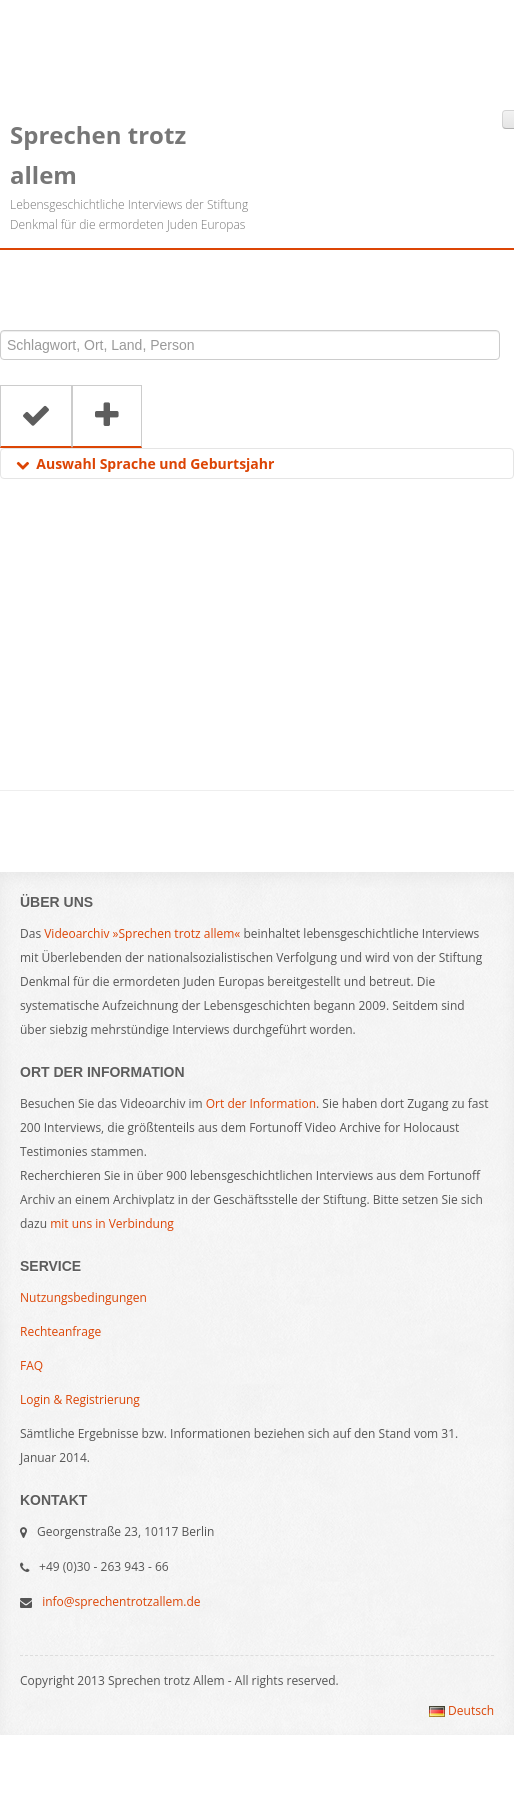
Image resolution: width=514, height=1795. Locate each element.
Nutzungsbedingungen (83, 1297)
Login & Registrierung (80, 1399)
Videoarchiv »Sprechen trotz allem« (142, 933)
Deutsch (461, 1710)
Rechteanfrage (60, 1331)
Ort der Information (261, 1103)
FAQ (31, 1365)
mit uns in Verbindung (112, 1223)
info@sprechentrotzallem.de (121, 1601)
